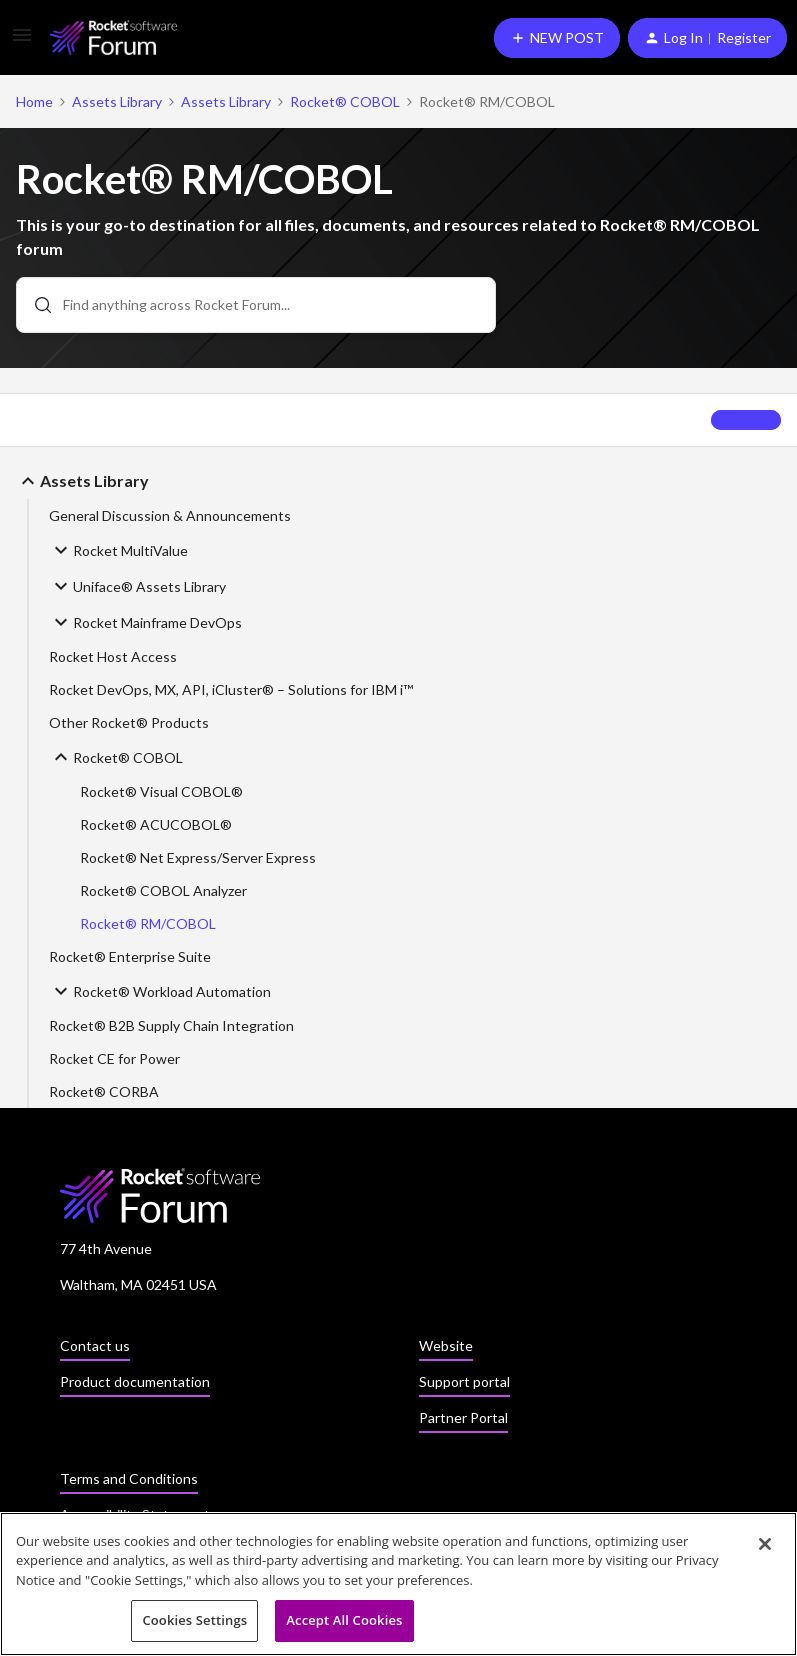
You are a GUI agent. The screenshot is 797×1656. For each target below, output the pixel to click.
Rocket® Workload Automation (160, 991)
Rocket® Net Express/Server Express (198, 857)
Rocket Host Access (113, 656)
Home (34, 101)
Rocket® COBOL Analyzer (163, 890)
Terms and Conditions (129, 1478)
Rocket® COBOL (345, 101)
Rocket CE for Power (114, 1058)
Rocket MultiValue (118, 550)
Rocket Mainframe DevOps (145, 622)
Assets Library (117, 101)
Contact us (95, 1345)
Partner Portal (463, 1417)
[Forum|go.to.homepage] (113, 37)
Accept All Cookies (344, 1622)
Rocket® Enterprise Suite (130, 956)
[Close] (765, 1545)
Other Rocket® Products (129, 722)
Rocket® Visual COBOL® (161, 791)
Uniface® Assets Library (137, 586)
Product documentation (135, 1381)
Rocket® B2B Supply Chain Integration (171, 1025)
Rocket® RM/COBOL (148, 923)
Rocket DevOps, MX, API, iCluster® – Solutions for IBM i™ (231, 689)
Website (446, 1345)
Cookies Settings (194, 1622)
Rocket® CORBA (104, 1091)
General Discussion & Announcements (170, 515)
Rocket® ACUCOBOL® (156, 824)
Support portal (464, 1381)
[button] (22, 41)
